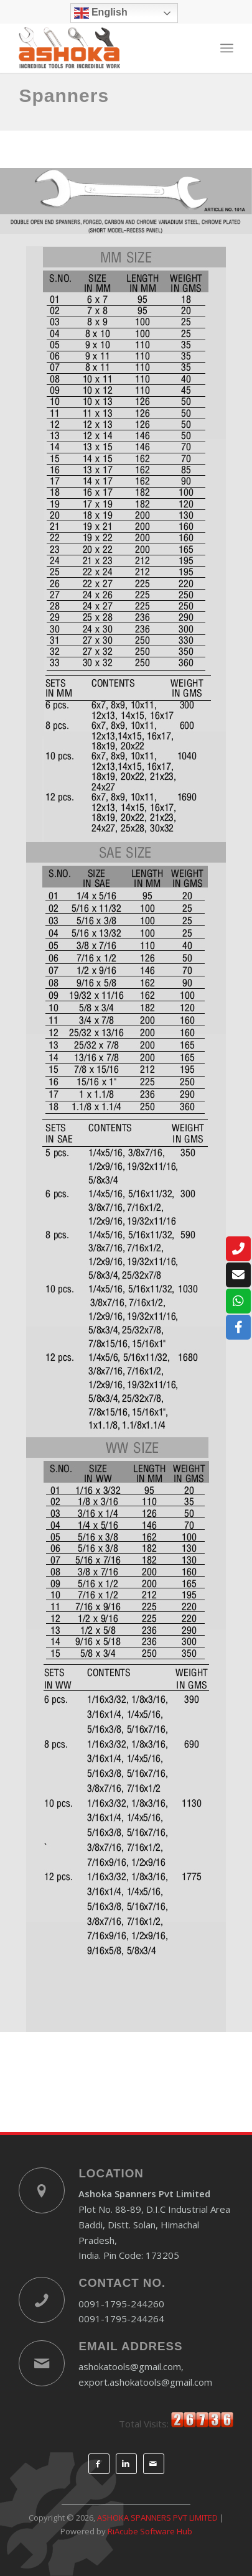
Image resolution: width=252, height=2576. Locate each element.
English (101, 13)
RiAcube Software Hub (150, 2531)
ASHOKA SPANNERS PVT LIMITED (157, 2517)
